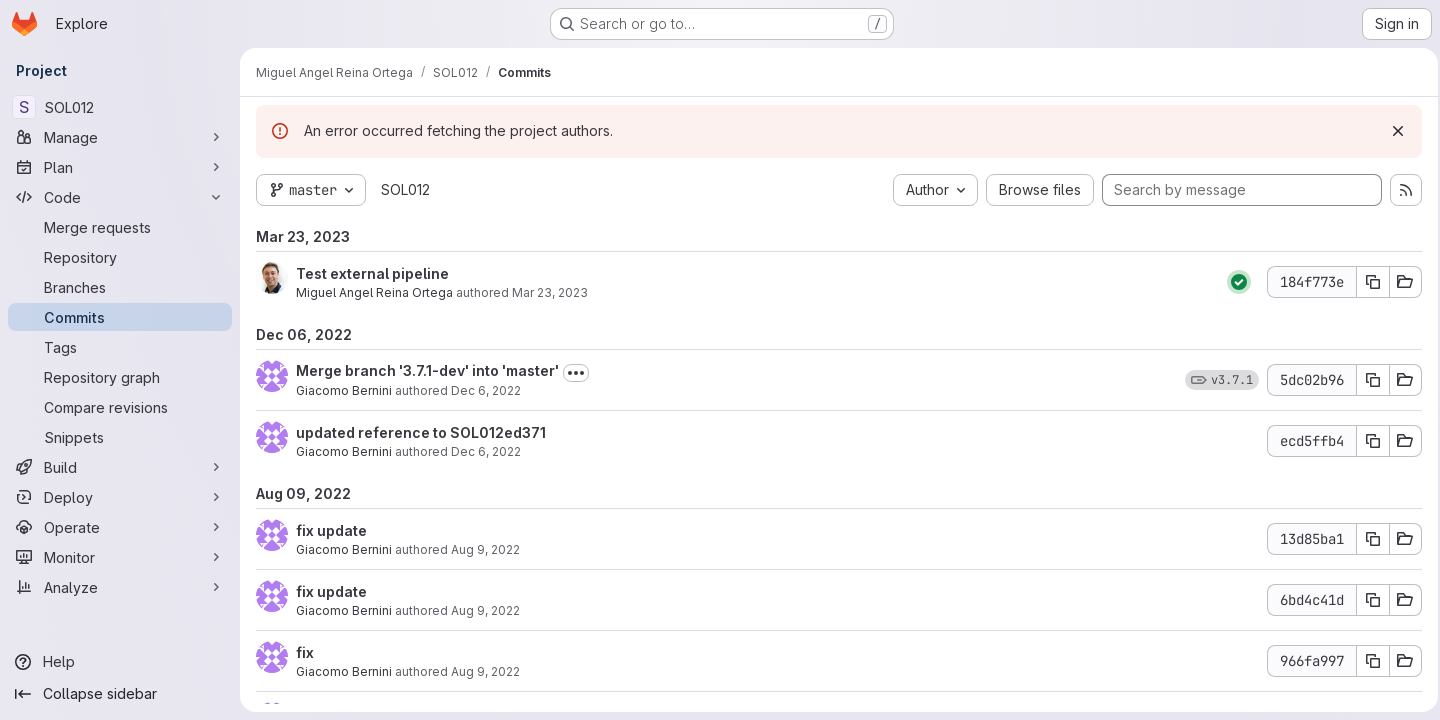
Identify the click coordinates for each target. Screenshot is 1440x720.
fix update (331, 530)
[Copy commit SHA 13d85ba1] (1367, 539)
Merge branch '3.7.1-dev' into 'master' (427, 370)
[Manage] (120, 137)
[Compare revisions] (120, 407)
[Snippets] (120, 437)
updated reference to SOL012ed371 (421, 432)
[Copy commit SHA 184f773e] (1367, 282)
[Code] (120, 197)
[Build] (120, 467)
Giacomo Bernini (344, 390)
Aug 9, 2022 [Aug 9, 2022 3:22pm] (485, 671)
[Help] (120, 662)
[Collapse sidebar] (120, 694)
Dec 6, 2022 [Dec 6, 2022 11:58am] (486, 451)
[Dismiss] (1392, 131)
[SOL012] (120, 107)
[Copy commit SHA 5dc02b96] (1367, 380)
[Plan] (120, 167)
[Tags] (120, 347)
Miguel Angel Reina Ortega (374, 292)
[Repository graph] (120, 377)
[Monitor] (120, 557)
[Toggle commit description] (576, 373)
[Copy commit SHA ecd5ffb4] (1367, 441)
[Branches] (120, 287)
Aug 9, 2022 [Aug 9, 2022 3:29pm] (485, 610)
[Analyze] (120, 587)
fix (305, 652)
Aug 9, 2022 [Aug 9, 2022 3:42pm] (485, 549)
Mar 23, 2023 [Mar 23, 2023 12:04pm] (550, 292)
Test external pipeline (372, 273)
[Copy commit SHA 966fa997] (1367, 661)
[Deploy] (120, 497)
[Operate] (120, 527)
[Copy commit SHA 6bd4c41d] (1367, 600)
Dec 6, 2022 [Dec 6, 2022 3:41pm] (486, 390)
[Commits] (120, 317)
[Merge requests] (120, 227)
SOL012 (405, 189)
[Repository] (120, 257)
